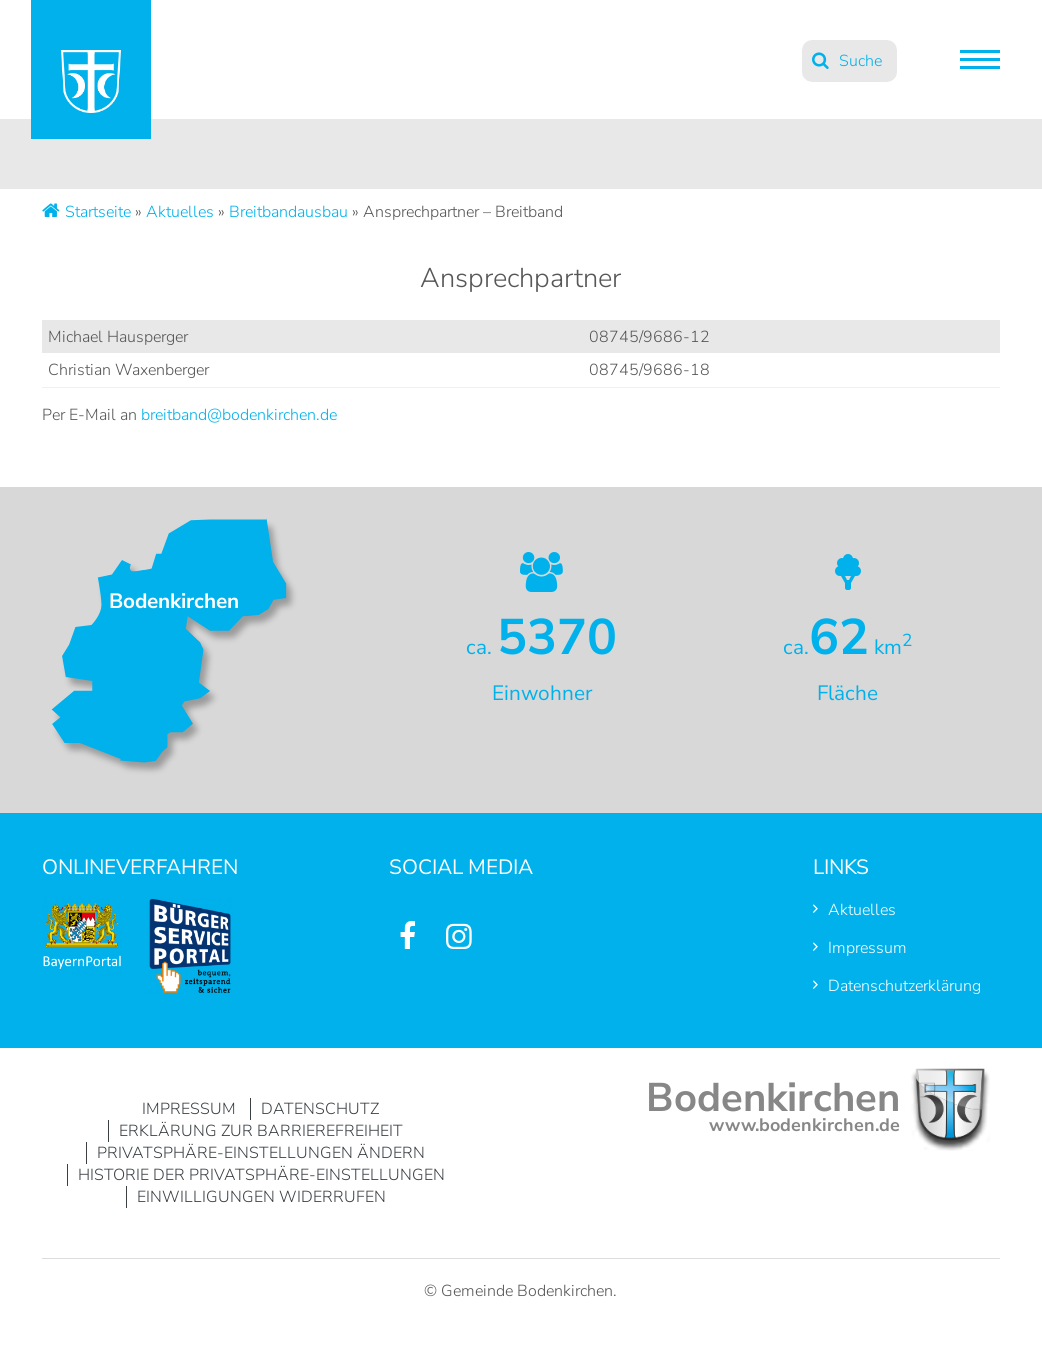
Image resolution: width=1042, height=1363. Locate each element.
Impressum (867, 948)
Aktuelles (180, 212)
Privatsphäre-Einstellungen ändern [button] (261, 1153)
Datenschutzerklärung (904, 986)
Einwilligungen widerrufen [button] (261, 1197)
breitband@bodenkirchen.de (239, 415)
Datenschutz (320, 1109)
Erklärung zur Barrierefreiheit (261, 1131)
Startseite (98, 212)
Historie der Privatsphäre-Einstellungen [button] (261, 1175)
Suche (860, 61)
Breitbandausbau (288, 212)
